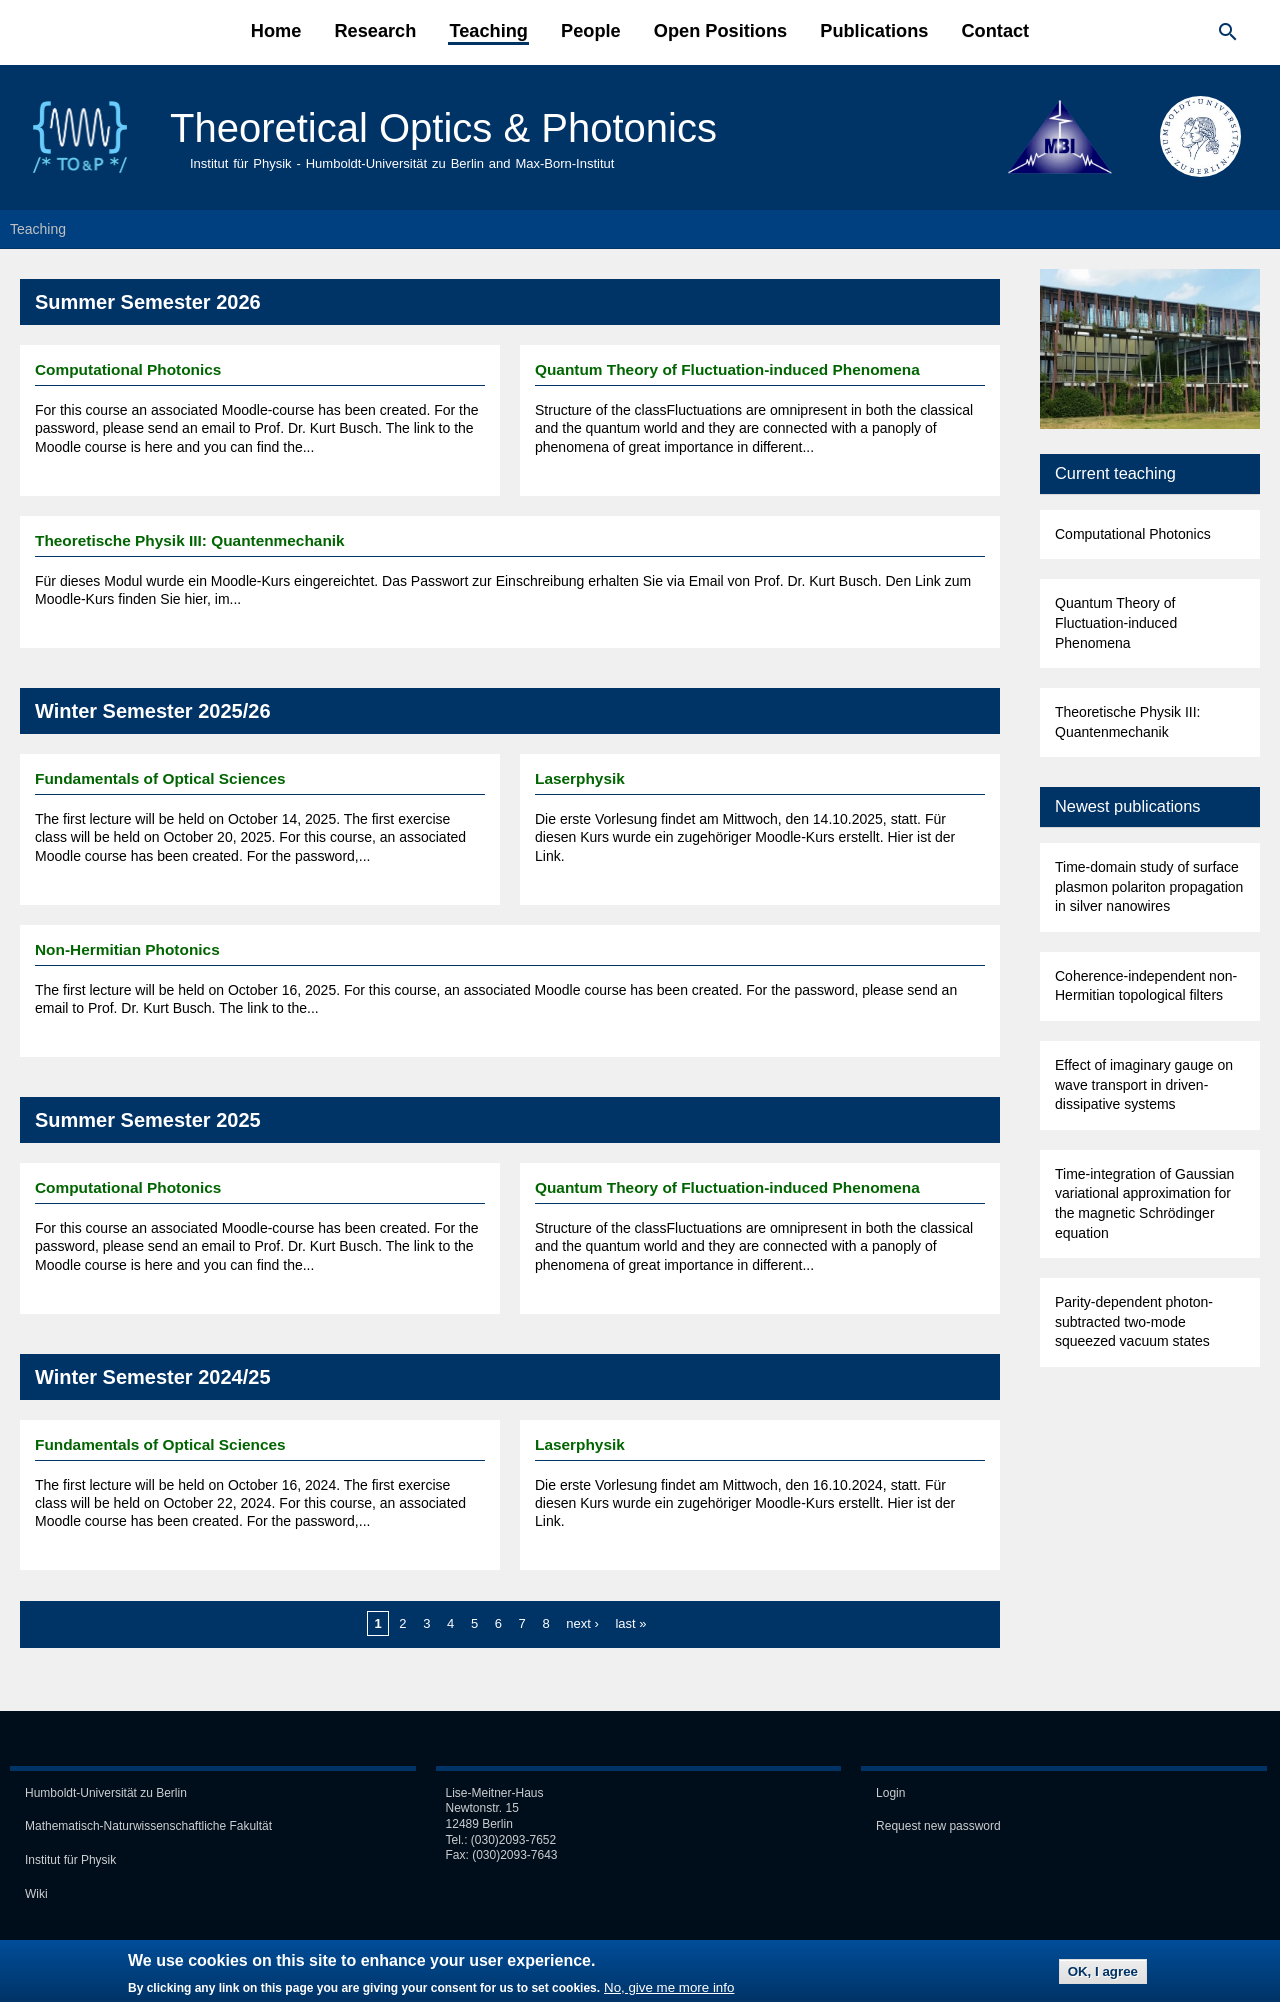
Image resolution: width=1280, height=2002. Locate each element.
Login (890, 1793)
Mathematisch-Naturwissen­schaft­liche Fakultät (148, 1826)
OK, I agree (1103, 1974)
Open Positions (720, 31)
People (591, 31)
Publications (874, 31)
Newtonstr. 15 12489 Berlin (482, 1816)
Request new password (938, 1826)
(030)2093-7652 (513, 1840)
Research (375, 31)
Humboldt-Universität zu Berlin (106, 1793)
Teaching (488, 31)
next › (582, 1623)
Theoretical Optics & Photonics (443, 128)
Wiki (36, 1894)
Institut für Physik (70, 1860)
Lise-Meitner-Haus (495, 1793)
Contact (995, 31)
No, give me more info (669, 1990)
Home (276, 31)
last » (630, 1623)
